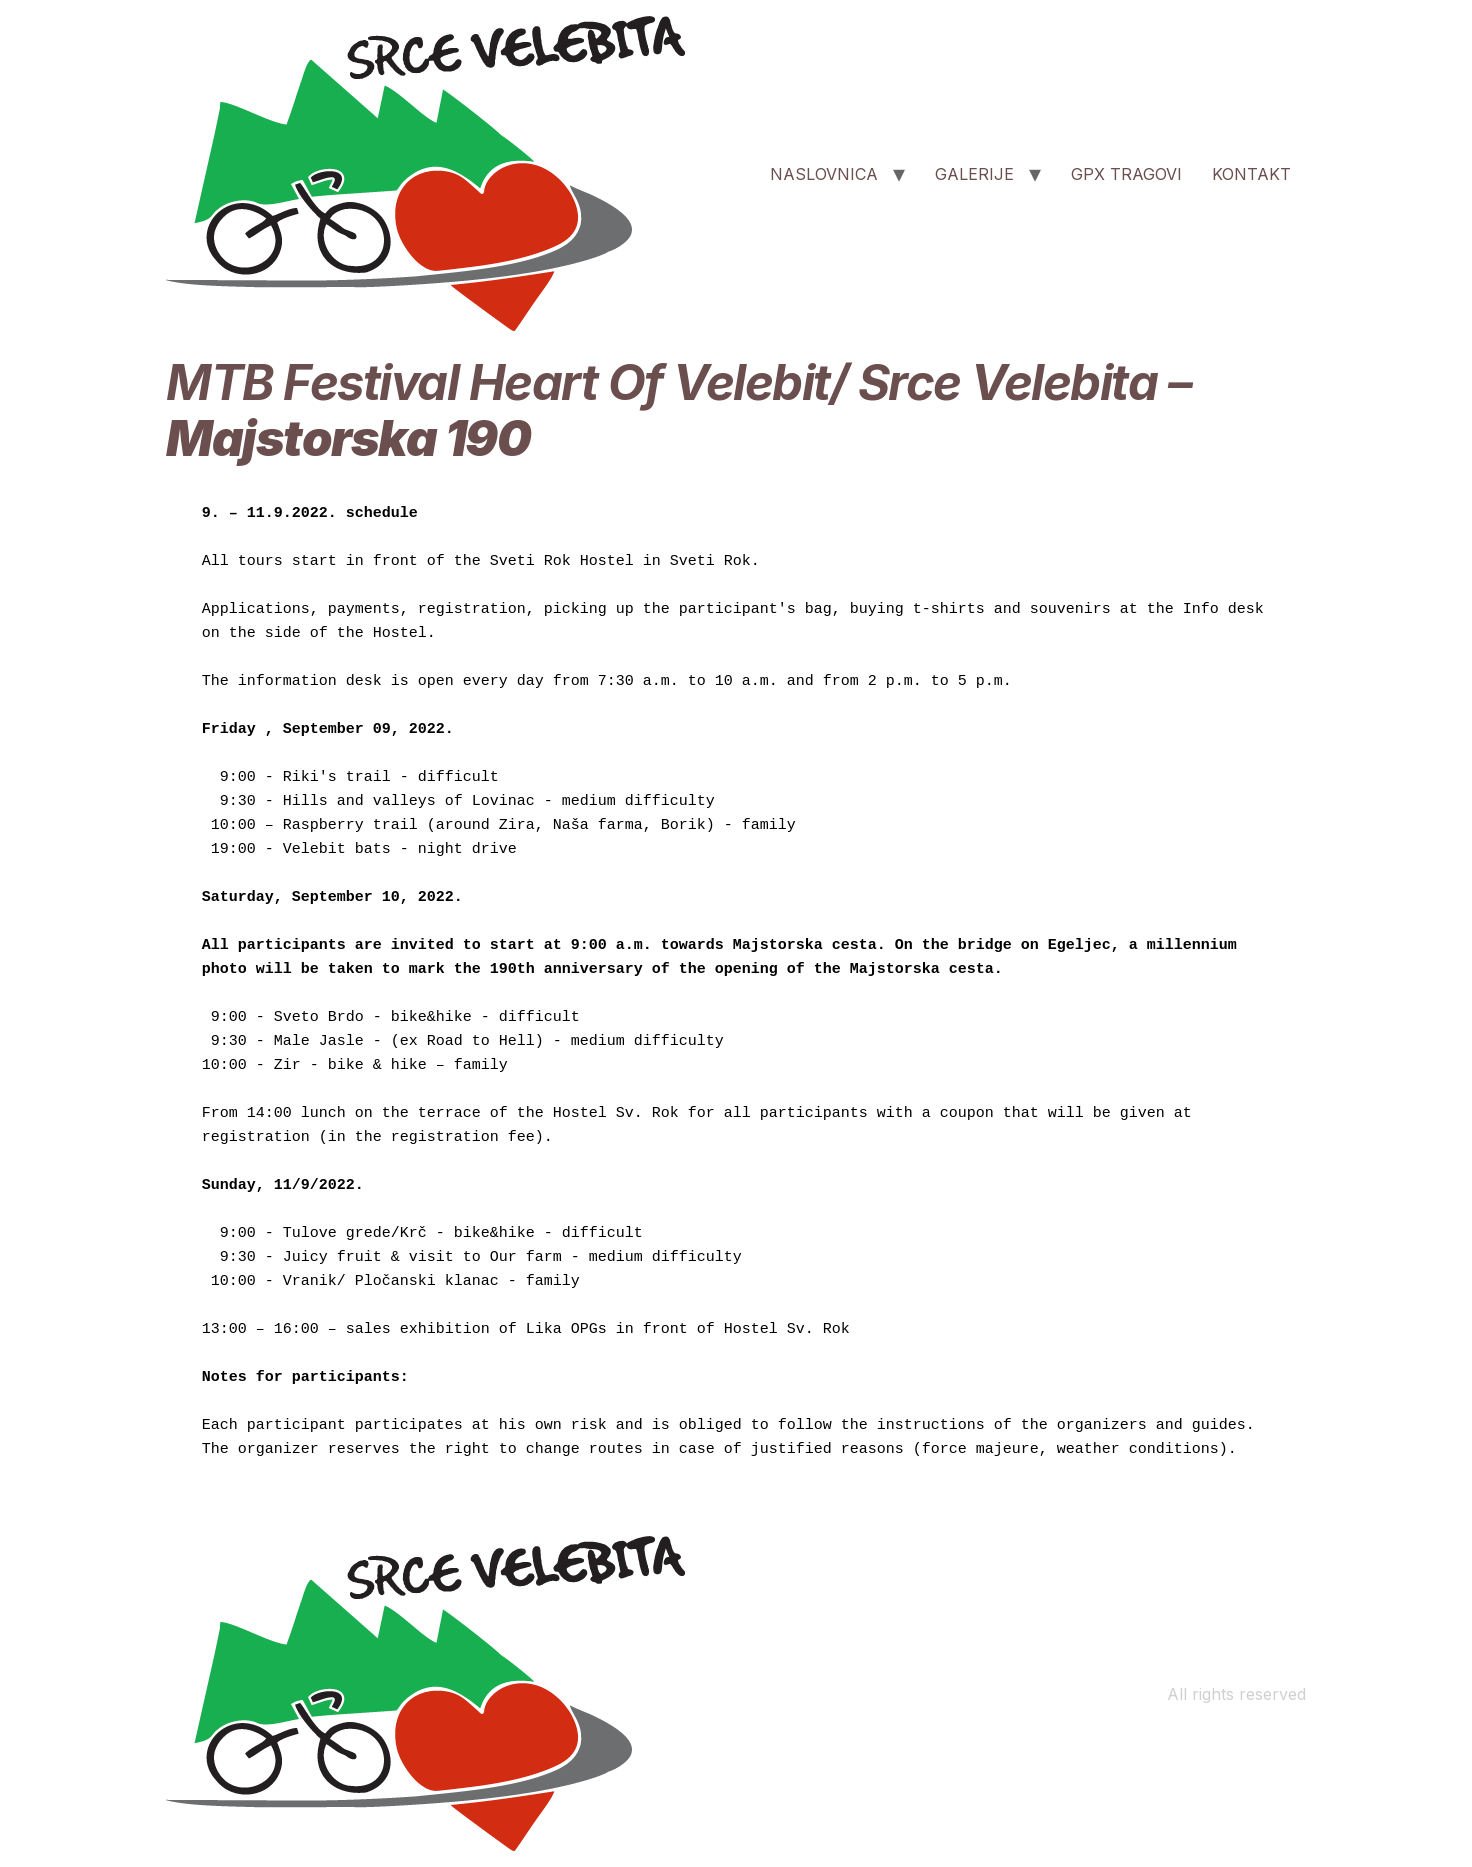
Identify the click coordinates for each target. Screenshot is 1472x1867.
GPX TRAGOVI (1126, 174)
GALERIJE (974, 174)
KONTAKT (1251, 174)
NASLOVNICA (824, 174)
